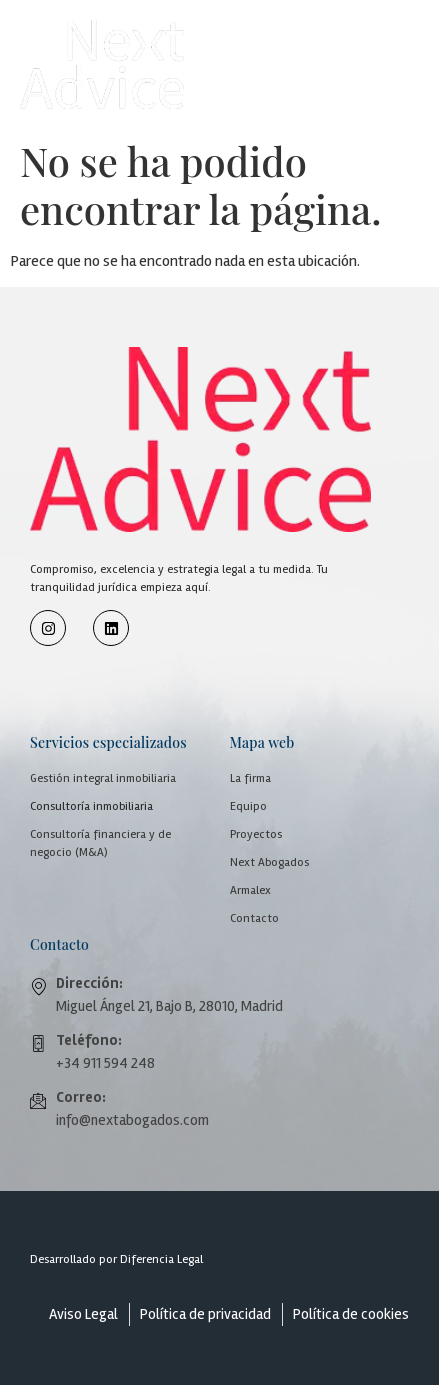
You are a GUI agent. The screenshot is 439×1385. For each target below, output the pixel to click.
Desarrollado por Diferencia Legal (116, 1259)
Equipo (248, 806)
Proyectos (256, 834)
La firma (250, 778)
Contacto (254, 918)
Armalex (250, 890)
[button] (366, 46)
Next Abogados (269, 862)
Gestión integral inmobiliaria (103, 778)
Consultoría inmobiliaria (91, 806)
